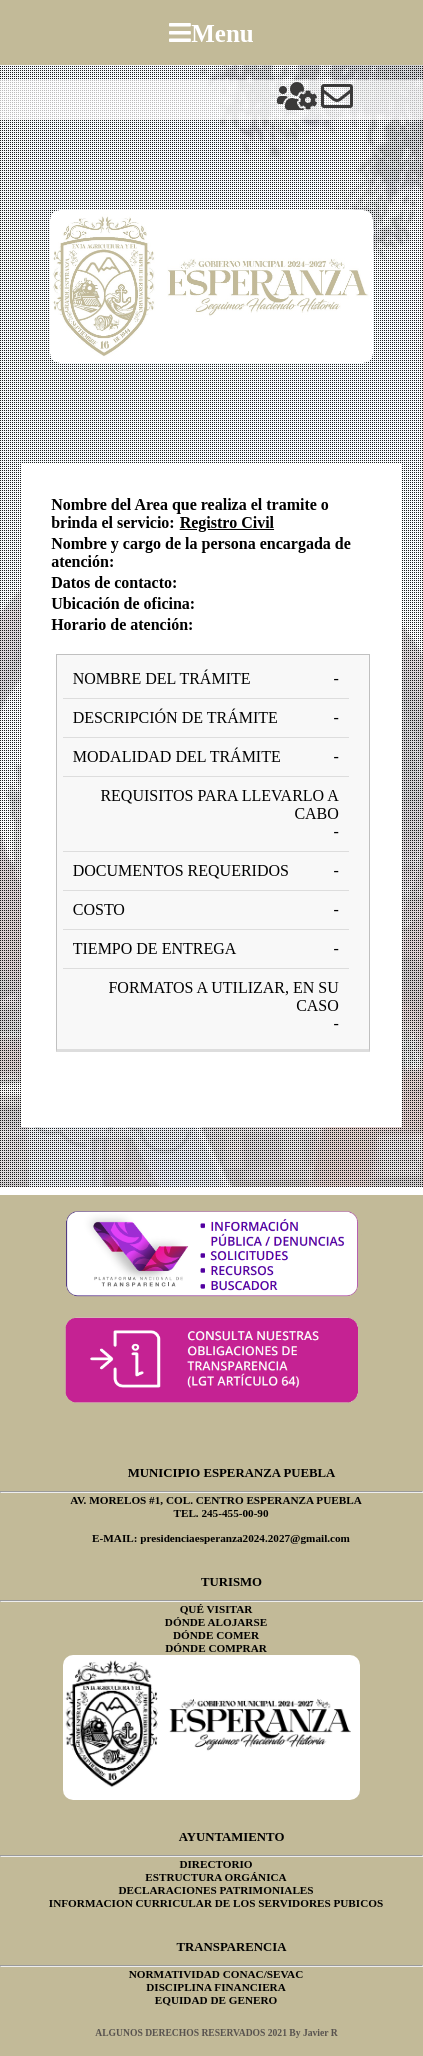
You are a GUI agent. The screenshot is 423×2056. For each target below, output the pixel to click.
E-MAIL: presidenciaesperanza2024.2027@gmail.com (221, 1538)
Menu (222, 32)
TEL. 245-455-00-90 (220, 1513)
